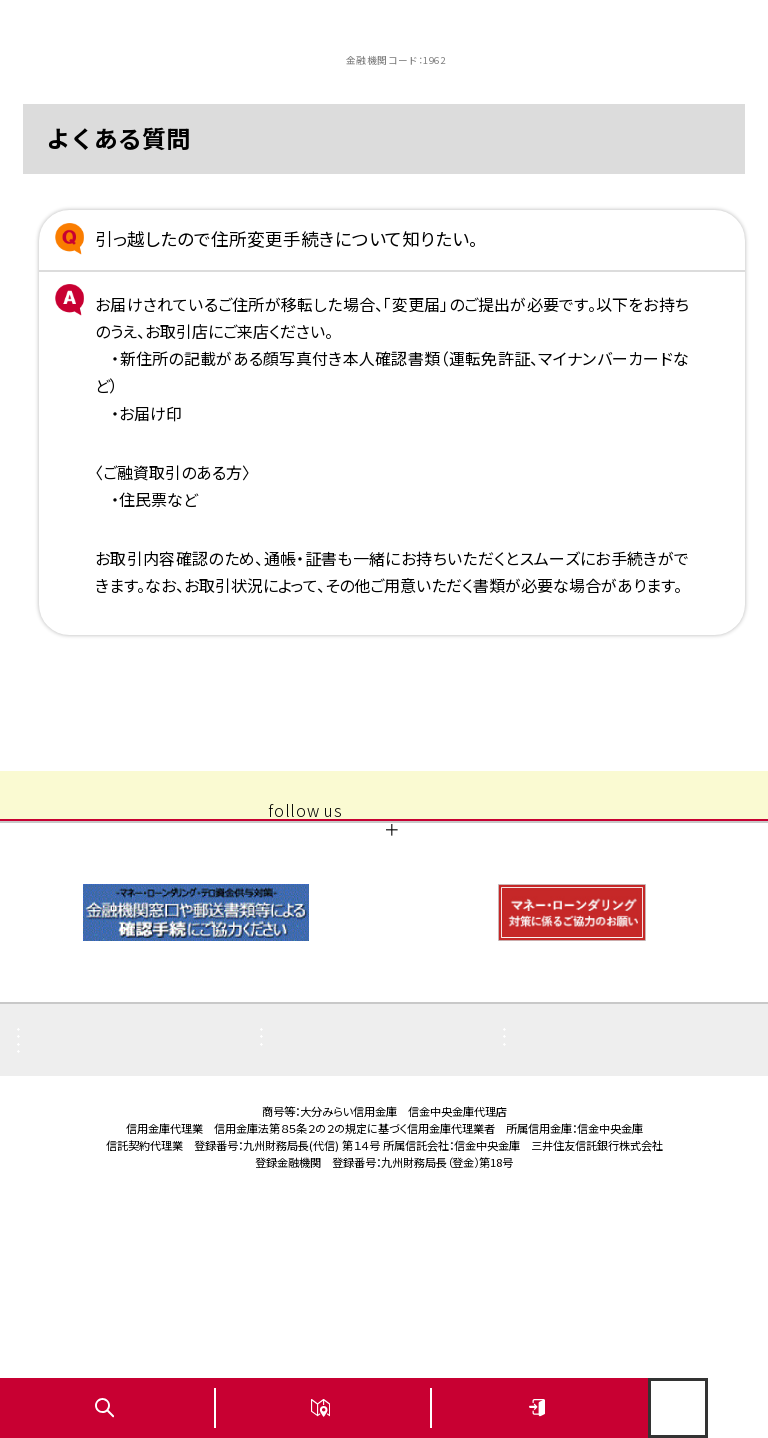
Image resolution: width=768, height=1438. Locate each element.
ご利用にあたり (330, 1193)
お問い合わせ (81, 1221)
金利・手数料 (79, 1193)
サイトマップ (563, 1193)
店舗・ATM (317, 1164)
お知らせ (553, 1135)
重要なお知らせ (331, 1135)
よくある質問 (79, 1135)
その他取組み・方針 (585, 1164)
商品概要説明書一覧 (104, 1164)
